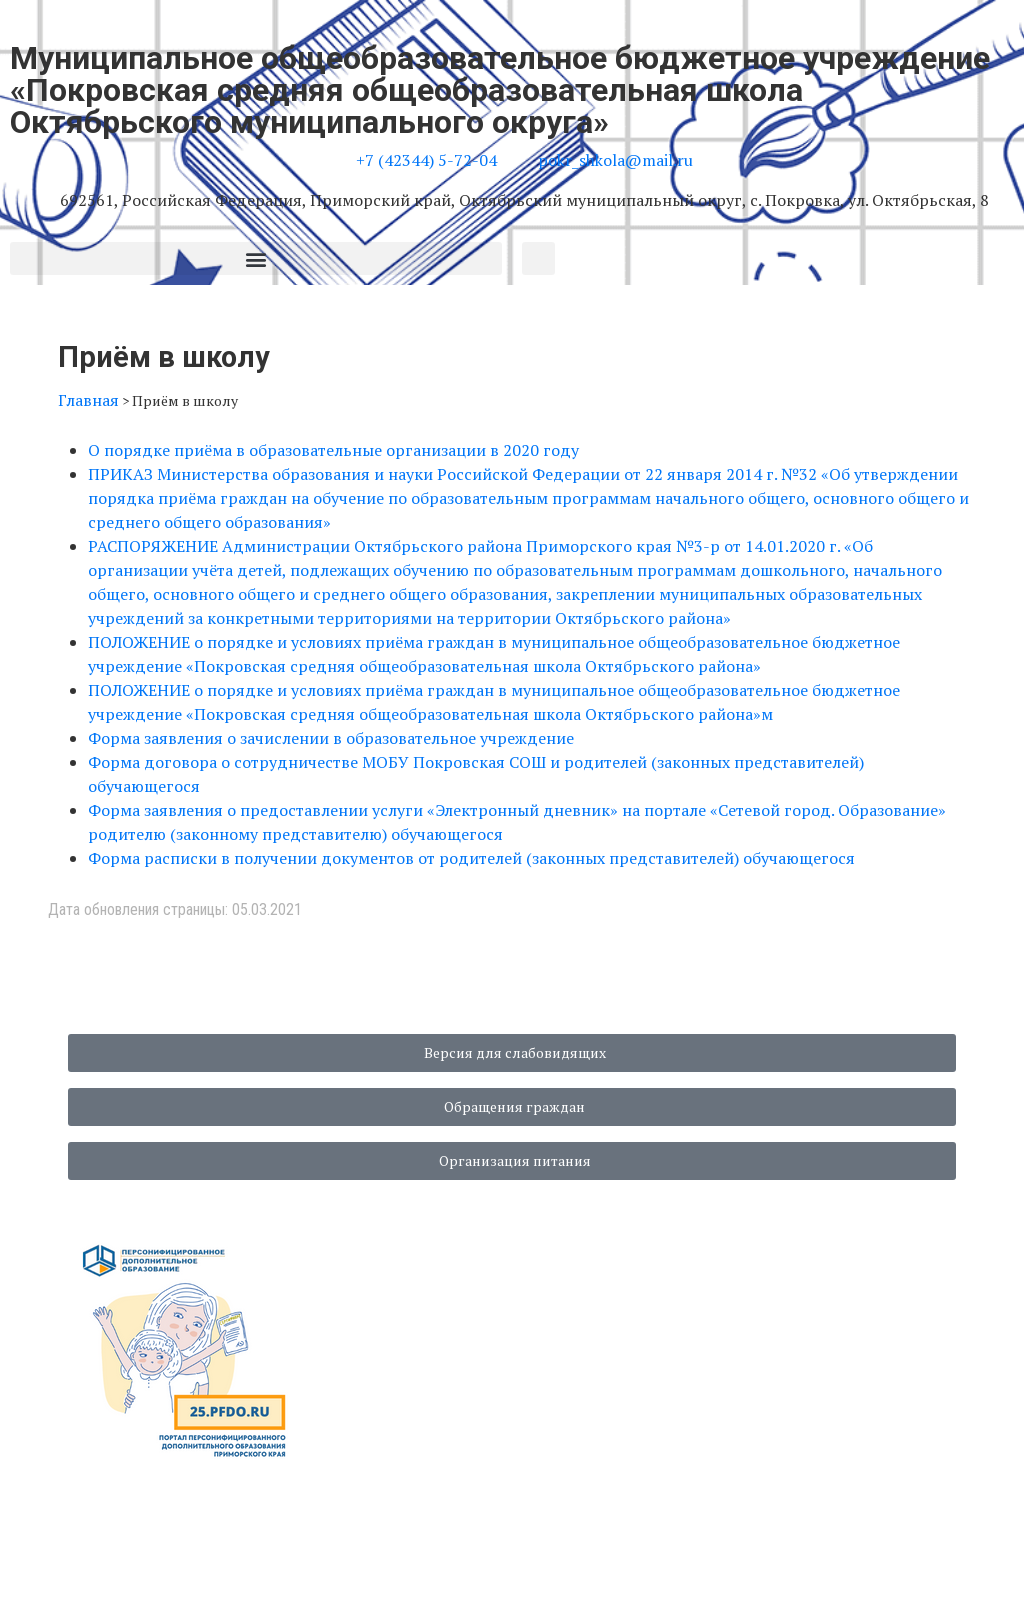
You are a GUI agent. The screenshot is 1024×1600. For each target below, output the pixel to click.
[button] (256, 258)
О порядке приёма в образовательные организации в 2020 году (333, 450)
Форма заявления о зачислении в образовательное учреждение (331, 738)
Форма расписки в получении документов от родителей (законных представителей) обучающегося (471, 858)
